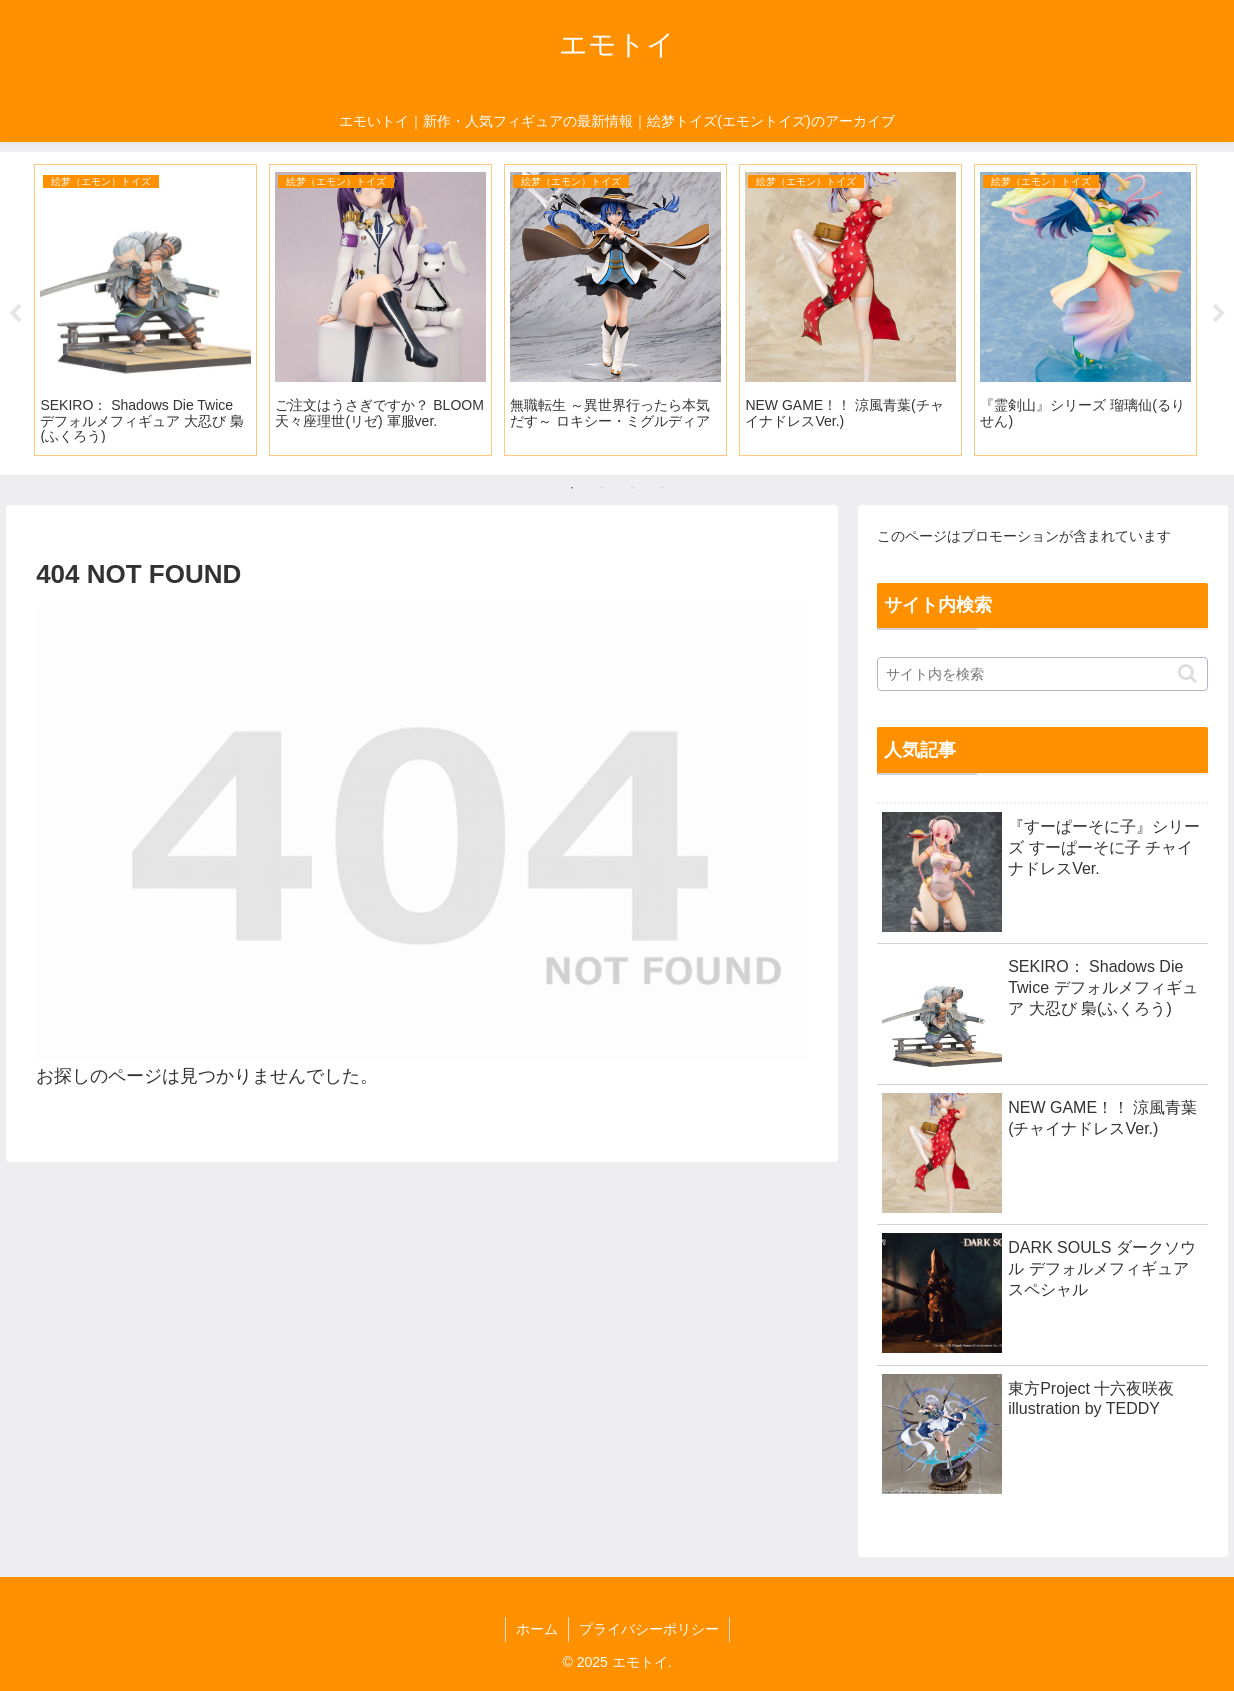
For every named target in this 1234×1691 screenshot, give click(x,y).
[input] (1042, 674)
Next (1219, 314)
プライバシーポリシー (649, 1629)
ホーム (537, 1629)
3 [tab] (632, 488)
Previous (15, 314)
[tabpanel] (145, 310)
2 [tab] (602, 488)
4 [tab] (662, 488)
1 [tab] (572, 488)
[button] (1187, 673)
